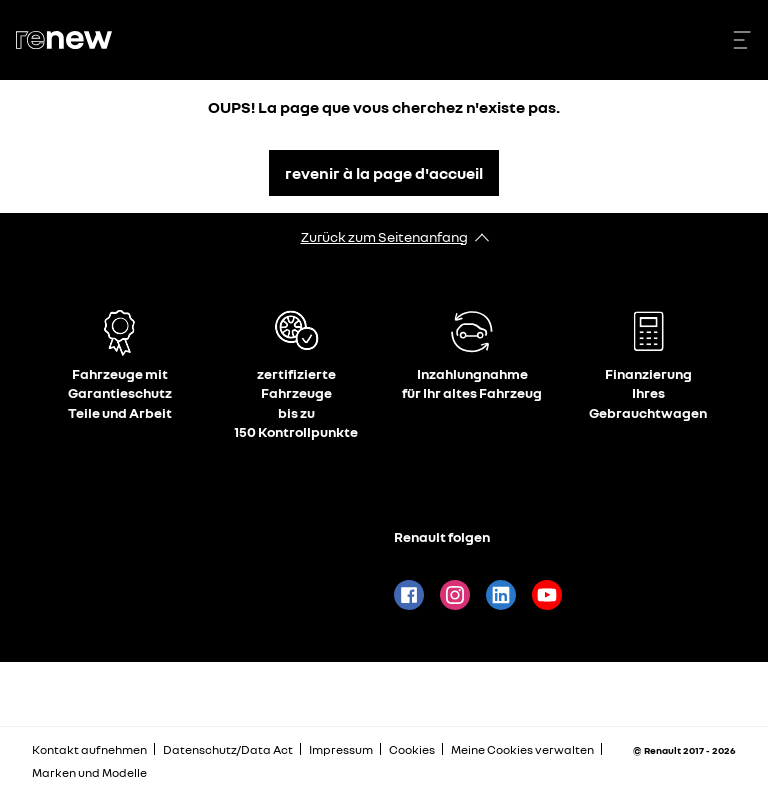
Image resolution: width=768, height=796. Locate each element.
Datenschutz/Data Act (228, 749)
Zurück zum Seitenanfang (384, 236)
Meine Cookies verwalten (522, 750)
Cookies (412, 749)
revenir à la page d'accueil (384, 173)
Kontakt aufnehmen (89, 749)
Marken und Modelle (89, 772)
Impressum (341, 749)
